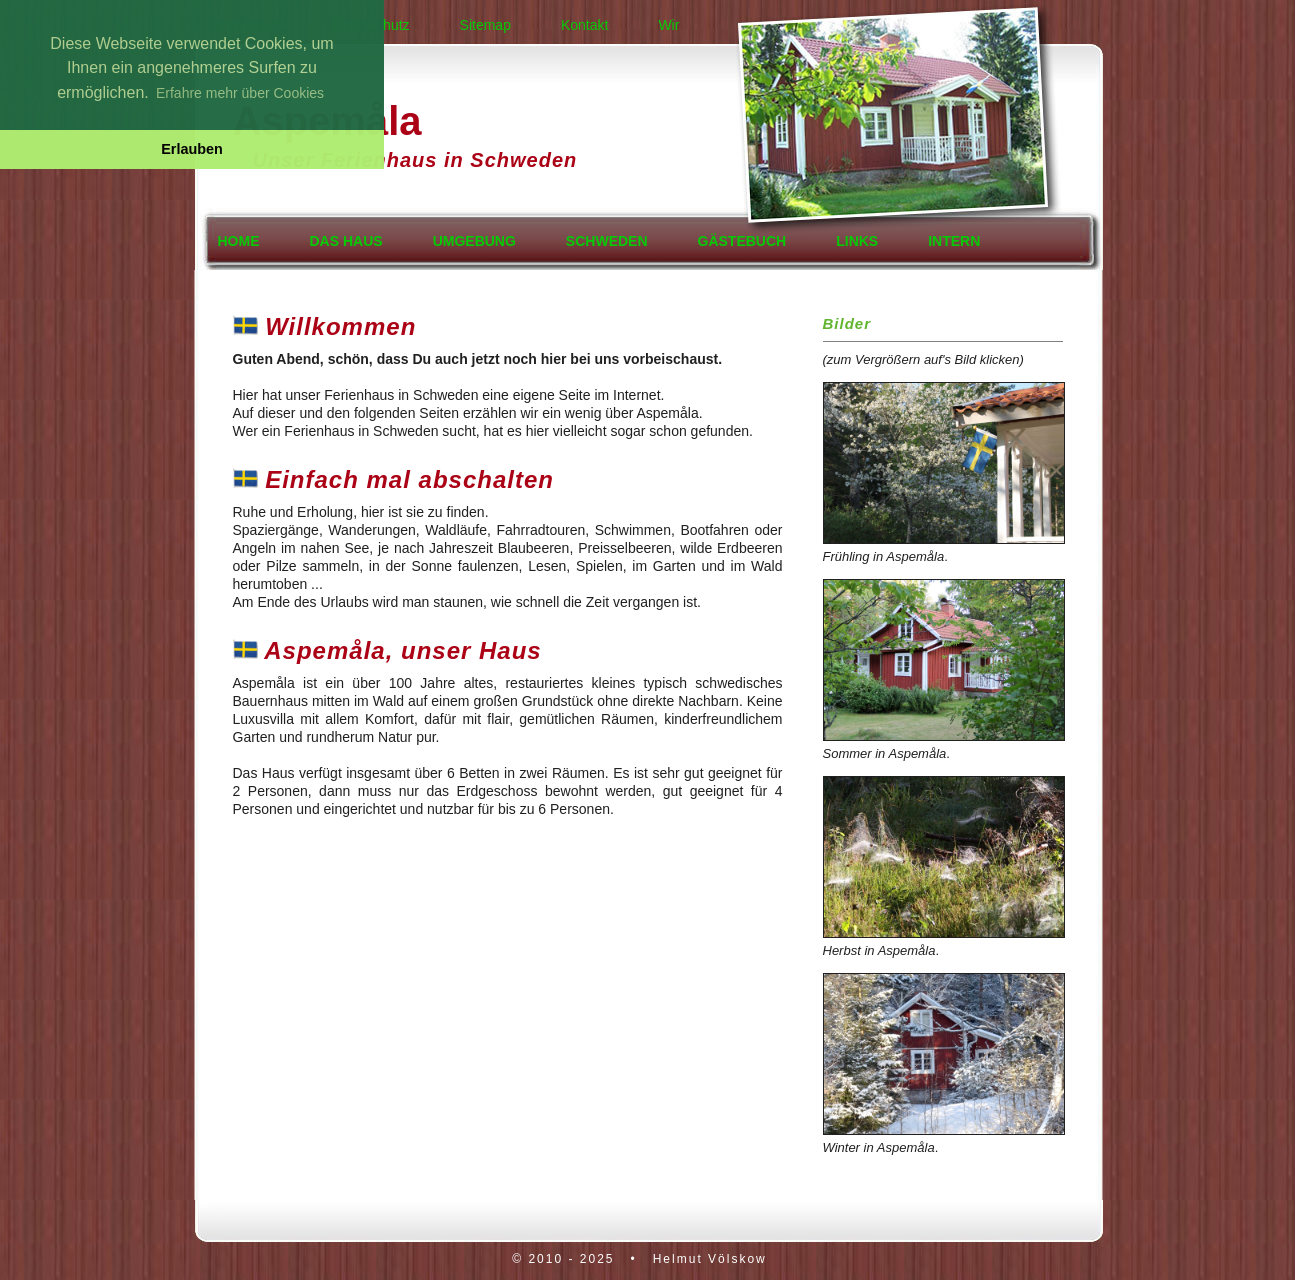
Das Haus (346, 241)
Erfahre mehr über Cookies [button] (240, 93)
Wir (668, 25)
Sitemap (485, 25)
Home (239, 241)
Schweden (607, 241)
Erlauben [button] (192, 149)
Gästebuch (742, 241)
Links (857, 241)
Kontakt (584, 25)
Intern (954, 241)
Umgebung (474, 241)
